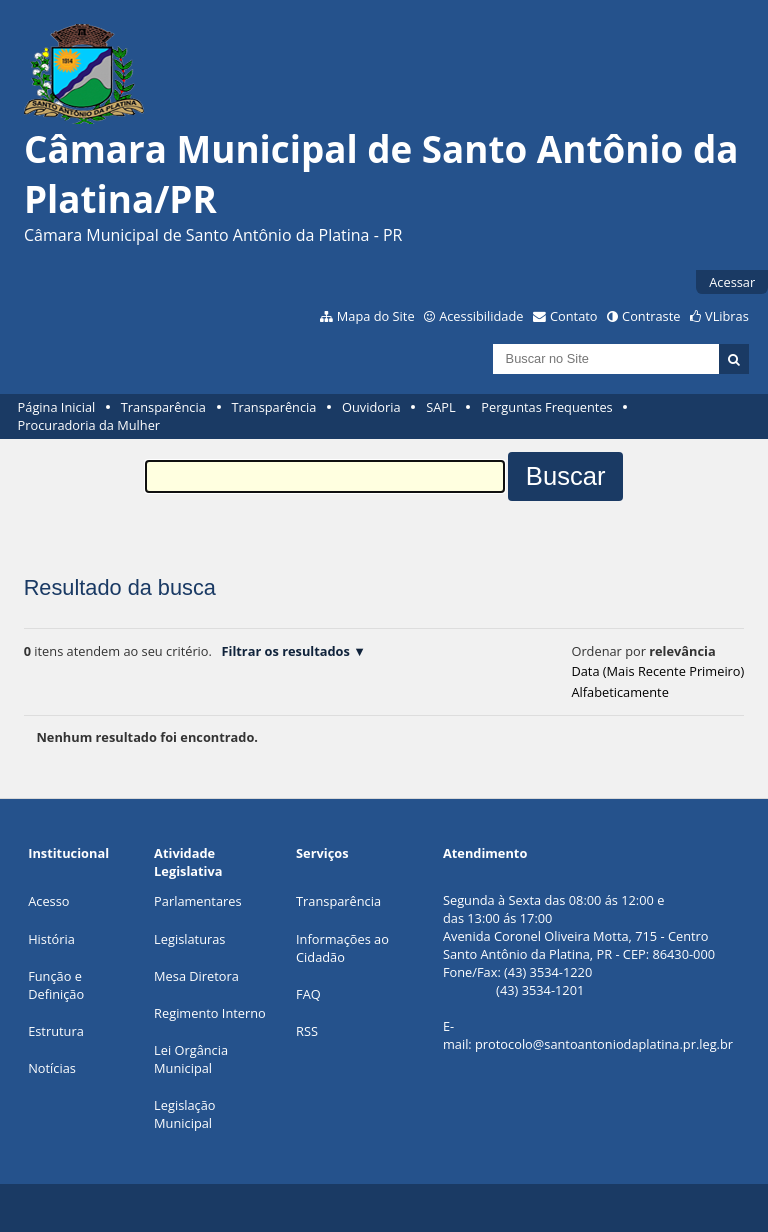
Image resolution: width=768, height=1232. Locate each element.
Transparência (163, 407)
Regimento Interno (210, 1013)
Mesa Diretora (196, 976)
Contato (574, 316)
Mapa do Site (376, 316)
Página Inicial (57, 407)
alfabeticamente (619, 692)
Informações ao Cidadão (342, 948)
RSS (307, 1031)
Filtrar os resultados (285, 651)
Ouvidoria (371, 407)
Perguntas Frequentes (546, 407)
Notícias (52, 1068)
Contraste (651, 316)
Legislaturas (189, 939)
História (51, 939)
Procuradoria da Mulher (89, 425)
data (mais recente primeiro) (657, 671)
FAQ (308, 994)
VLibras (727, 316)
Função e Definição (56, 985)
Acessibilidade (481, 316)
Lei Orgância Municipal (191, 1059)
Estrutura (56, 1031)
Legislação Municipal (184, 1114)
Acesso (48, 901)
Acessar (732, 282)
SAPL (441, 407)
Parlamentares (197, 901)
